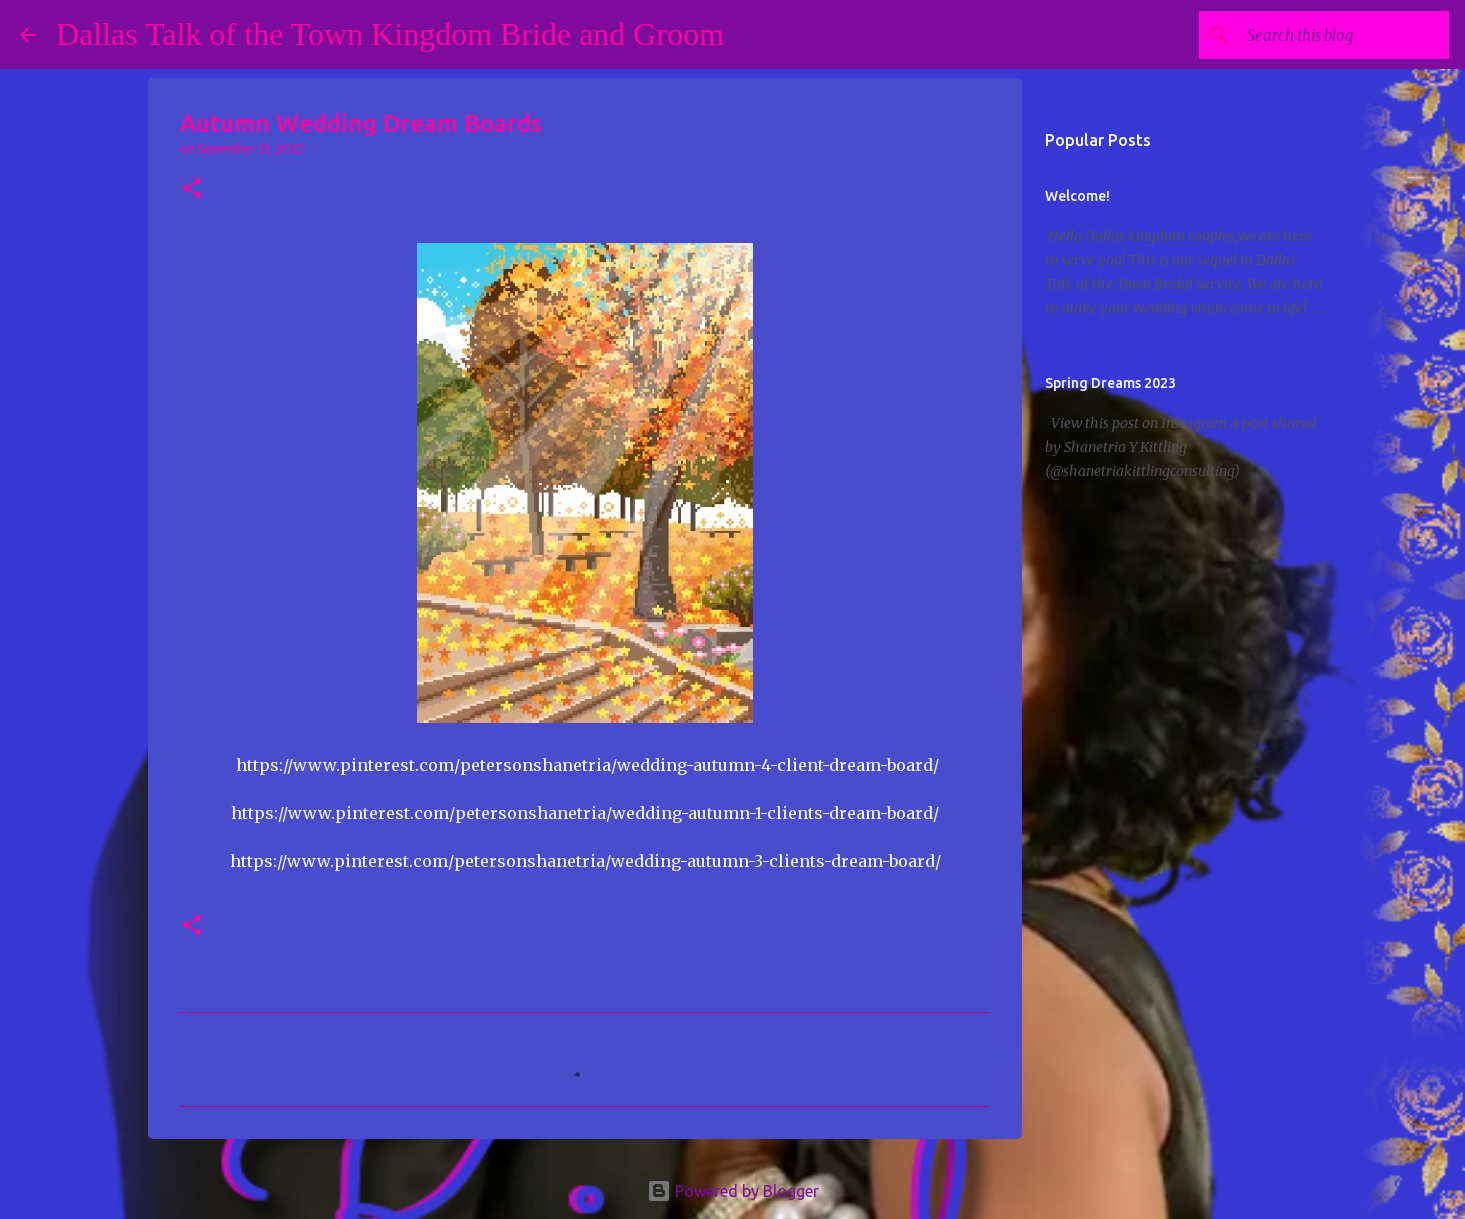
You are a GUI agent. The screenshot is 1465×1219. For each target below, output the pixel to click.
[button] (192, 189)
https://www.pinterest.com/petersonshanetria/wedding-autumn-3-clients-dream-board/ (585, 861)
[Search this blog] (1344, 35)
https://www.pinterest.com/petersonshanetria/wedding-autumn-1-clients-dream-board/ (585, 813)
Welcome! (1077, 196)
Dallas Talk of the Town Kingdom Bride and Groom (390, 34)
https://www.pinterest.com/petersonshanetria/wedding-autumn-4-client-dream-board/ (587, 765)
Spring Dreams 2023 (1110, 383)
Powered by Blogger (733, 1191)
